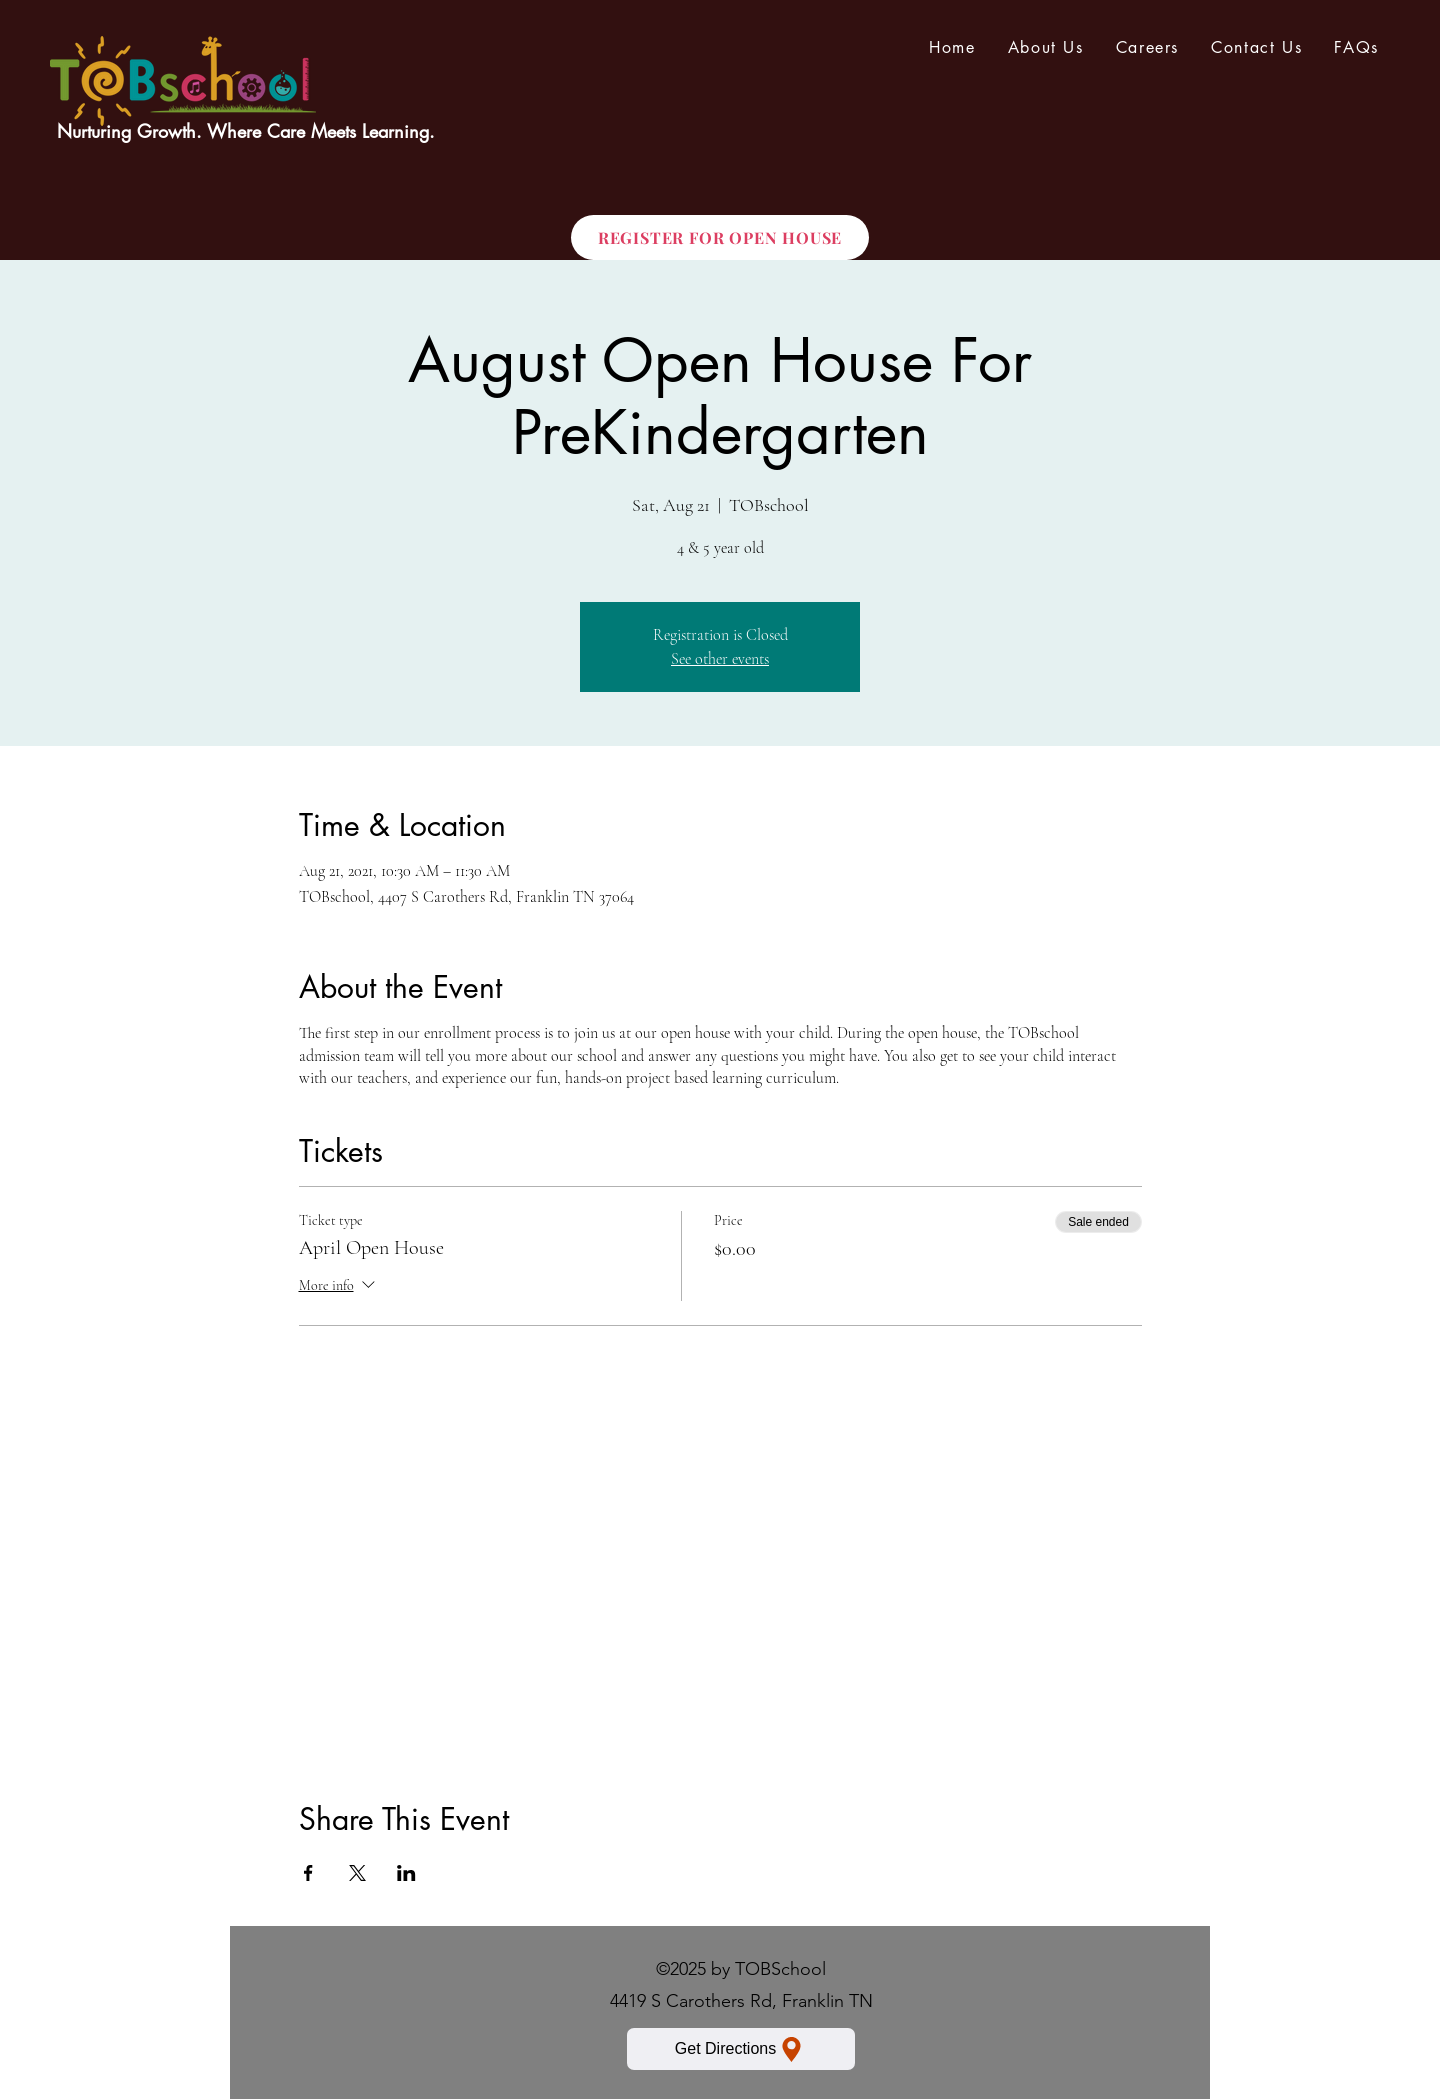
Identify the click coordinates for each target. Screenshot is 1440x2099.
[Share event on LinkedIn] (406, 1873)
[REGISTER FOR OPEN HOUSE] (720, 237)
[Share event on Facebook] (308, 1873)
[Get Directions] (741, 2049)
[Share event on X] (357, 1873)
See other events (720, 659)
